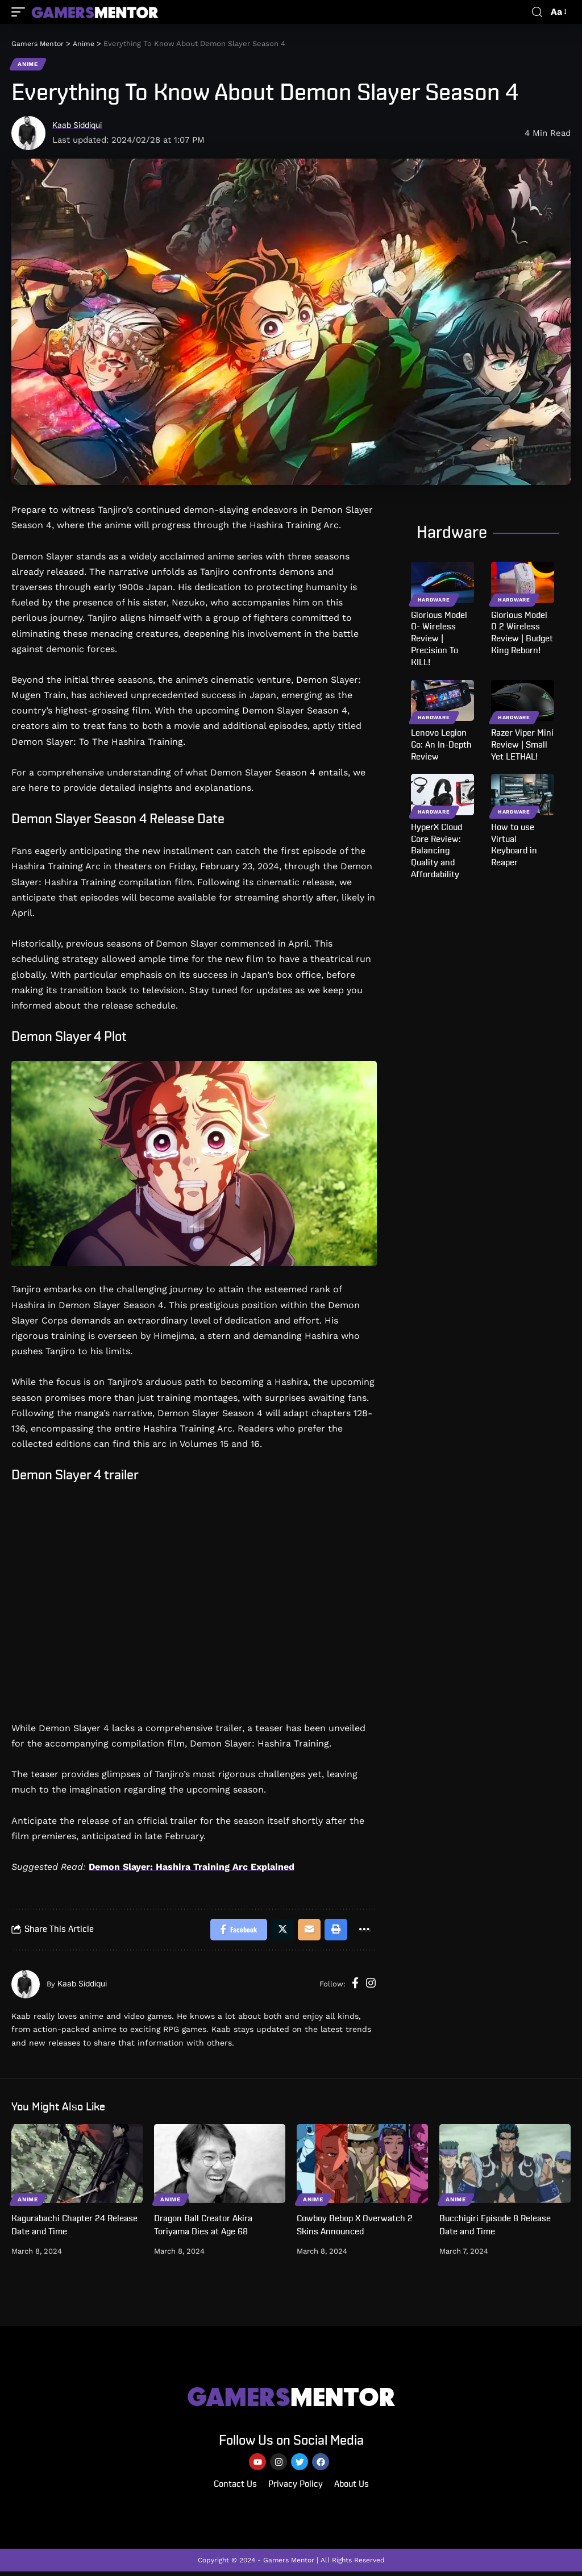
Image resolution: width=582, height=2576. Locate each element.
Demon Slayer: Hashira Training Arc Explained (191, 1867)
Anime (28, 64)
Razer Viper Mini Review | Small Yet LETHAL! (522, 745)
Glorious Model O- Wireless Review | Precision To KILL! (439, 639)
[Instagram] (371, 1986)
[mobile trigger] (21, 11)
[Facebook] (355, 1986)
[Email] (306, 1931)
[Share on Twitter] (278, 1931)
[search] (537, 12)
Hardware (434, 600)
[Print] (334, 1931)
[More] (363, 1931)
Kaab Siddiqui (79, 126)
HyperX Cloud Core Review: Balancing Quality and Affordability (436, 851)
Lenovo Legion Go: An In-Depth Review (441, 745)
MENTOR (291, 2399)
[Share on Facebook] (233, 1931)
